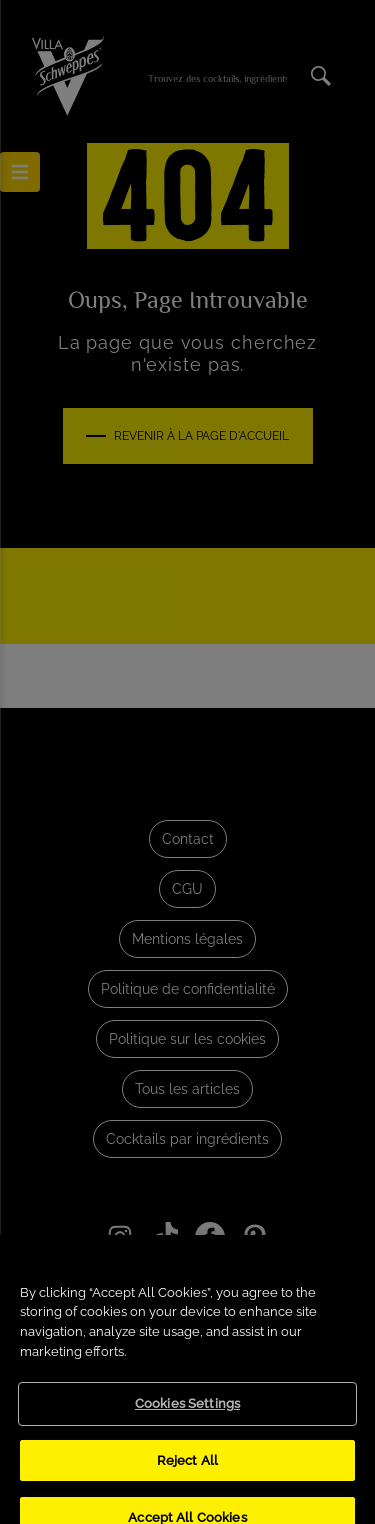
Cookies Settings (187, 1419)
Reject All (187, 1475)
